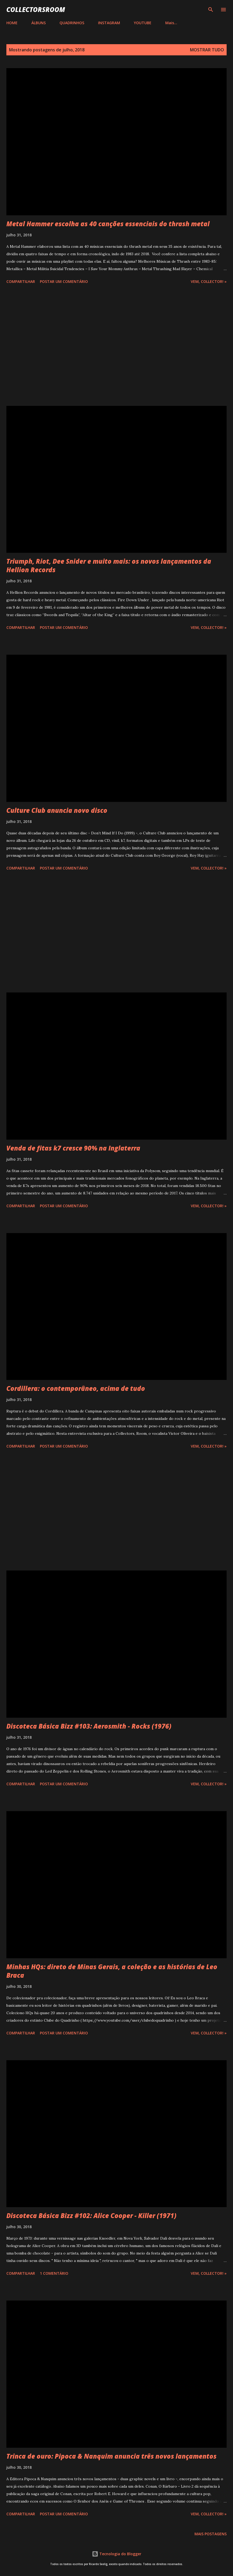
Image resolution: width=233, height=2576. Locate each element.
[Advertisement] (116, 346)
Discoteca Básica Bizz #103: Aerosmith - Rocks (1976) (88, 1726)
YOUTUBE (142, 22)
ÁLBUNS (38, 22)
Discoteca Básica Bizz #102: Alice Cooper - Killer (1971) (91, 2215)
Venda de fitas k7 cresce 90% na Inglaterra (73, 1148)
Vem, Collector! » (209, 281)
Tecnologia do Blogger (116, 2553)
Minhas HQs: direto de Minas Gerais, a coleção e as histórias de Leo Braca (111, 1971)
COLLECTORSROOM (35, 9)
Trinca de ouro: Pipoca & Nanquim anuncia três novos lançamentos (111, 2456)
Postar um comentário (64, 281)
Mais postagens (210, 2533)
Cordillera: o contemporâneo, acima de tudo (75, 1388)
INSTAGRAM (109, 22)
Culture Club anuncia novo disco (56, 810)
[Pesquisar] (210, 9)
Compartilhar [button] (20, 281)
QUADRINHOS (72, 22)
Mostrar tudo (207, 50)
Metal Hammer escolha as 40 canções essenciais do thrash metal (108, 223)
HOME (12, 22)
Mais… (171, 22)
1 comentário (54, 2273)
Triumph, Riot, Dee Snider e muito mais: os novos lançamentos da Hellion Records (108, 565)
